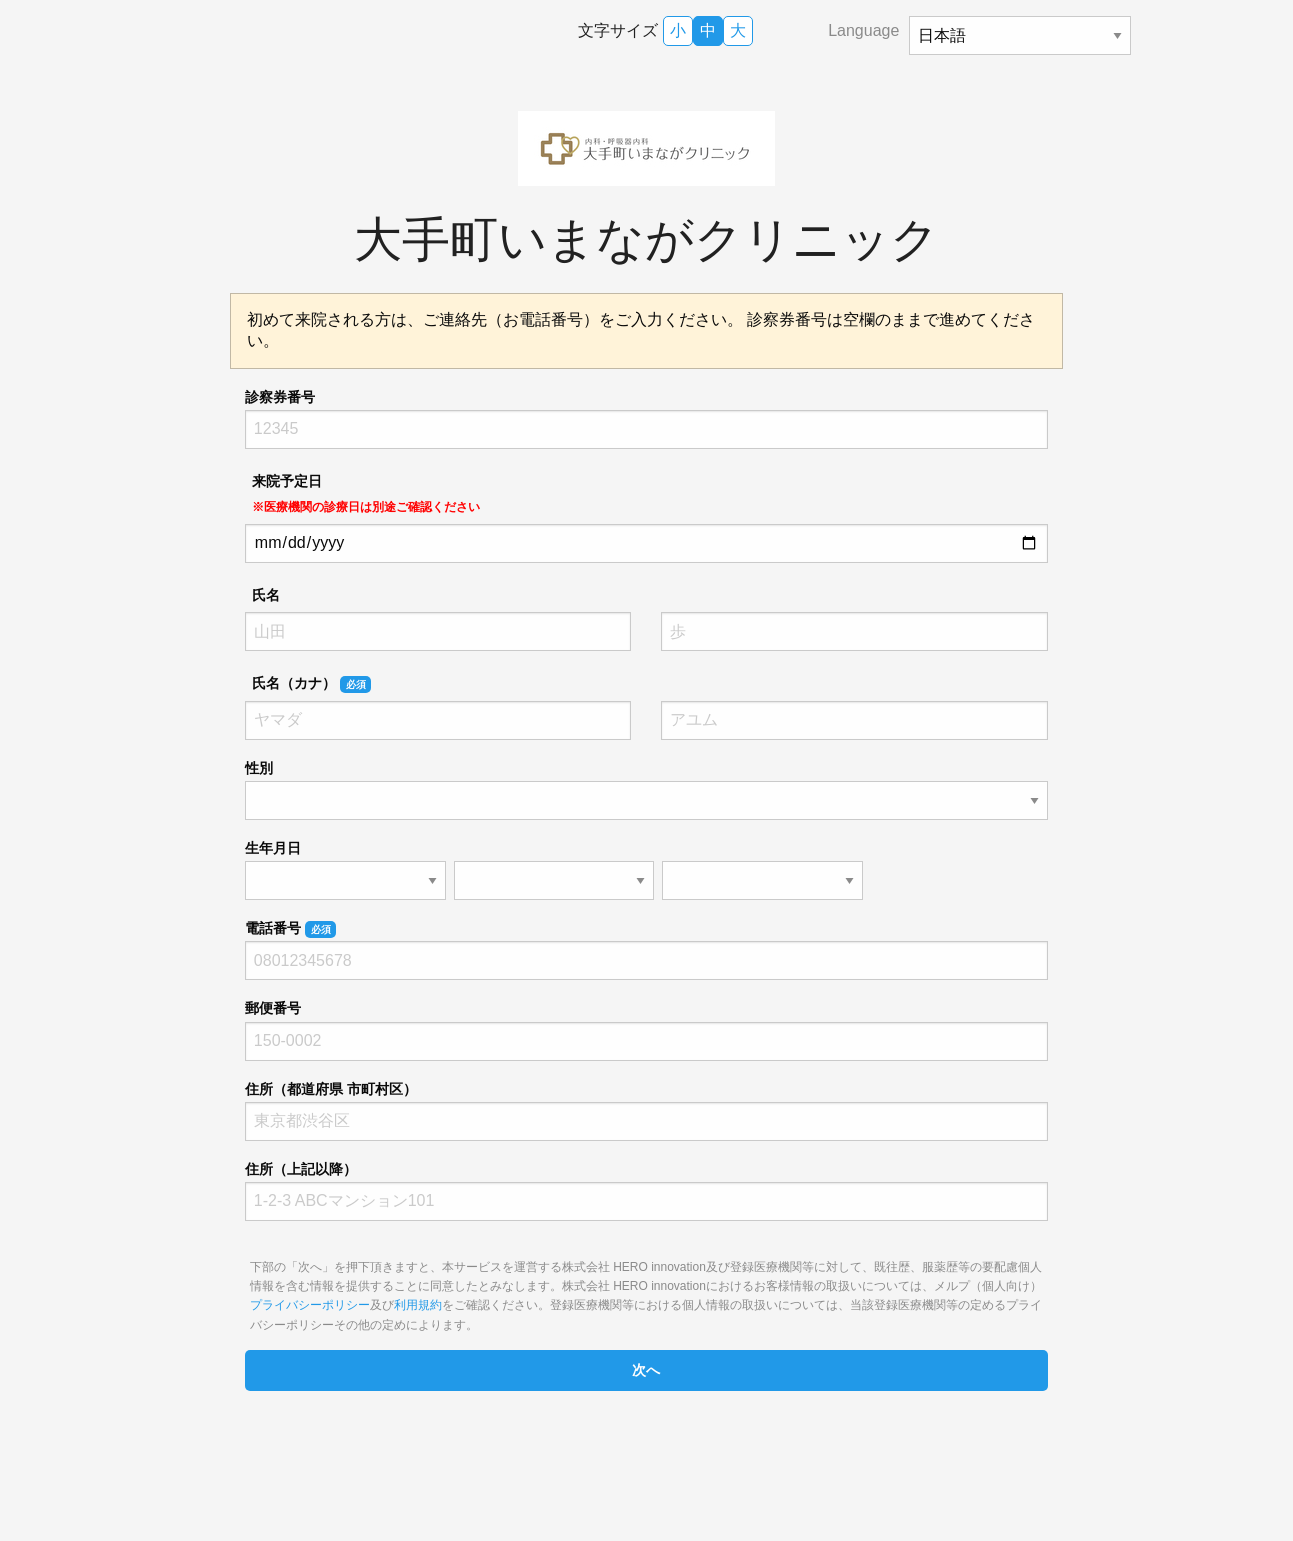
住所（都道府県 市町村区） (331, 1089)
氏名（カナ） (311, 684)
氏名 (266, 595)
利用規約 (418, 1305)
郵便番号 (273, 1008)
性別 (259, 768)
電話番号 (290, 929)
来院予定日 (366, 493)
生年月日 (273, 848)
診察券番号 (280, 397)
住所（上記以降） (301, 1169)
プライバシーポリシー (310, 1305)
